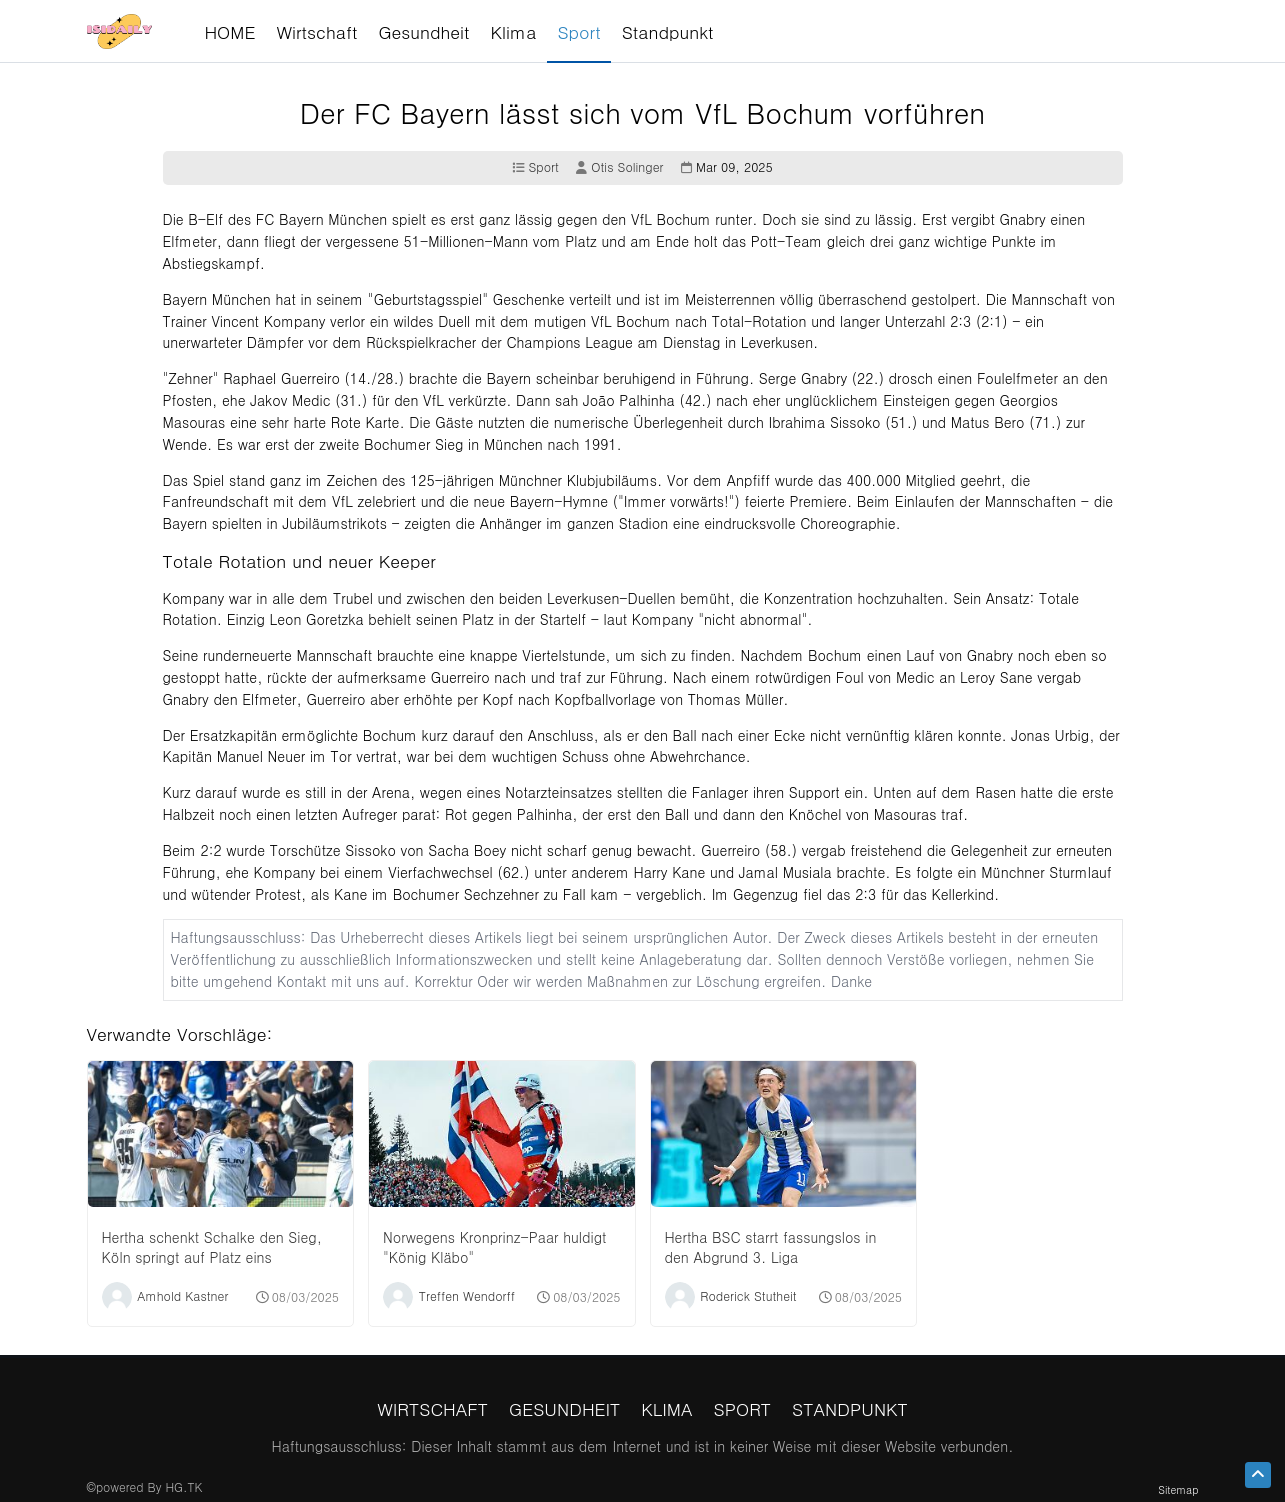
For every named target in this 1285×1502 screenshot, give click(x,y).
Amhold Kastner (182, 1295)
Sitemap (1178, 1489)
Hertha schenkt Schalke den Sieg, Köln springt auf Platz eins (212, 1247)
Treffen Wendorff (467, 1295)
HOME (229, 31)
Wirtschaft (432, 1408)
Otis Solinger (619, 167)
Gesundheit (564, 1408)
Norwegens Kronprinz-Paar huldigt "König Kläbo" (494, 1247)
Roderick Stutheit (748, 1295)
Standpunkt (850, 1408)
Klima (666, 1408)
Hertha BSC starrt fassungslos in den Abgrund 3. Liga (771, 1247)
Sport (535, 167)
